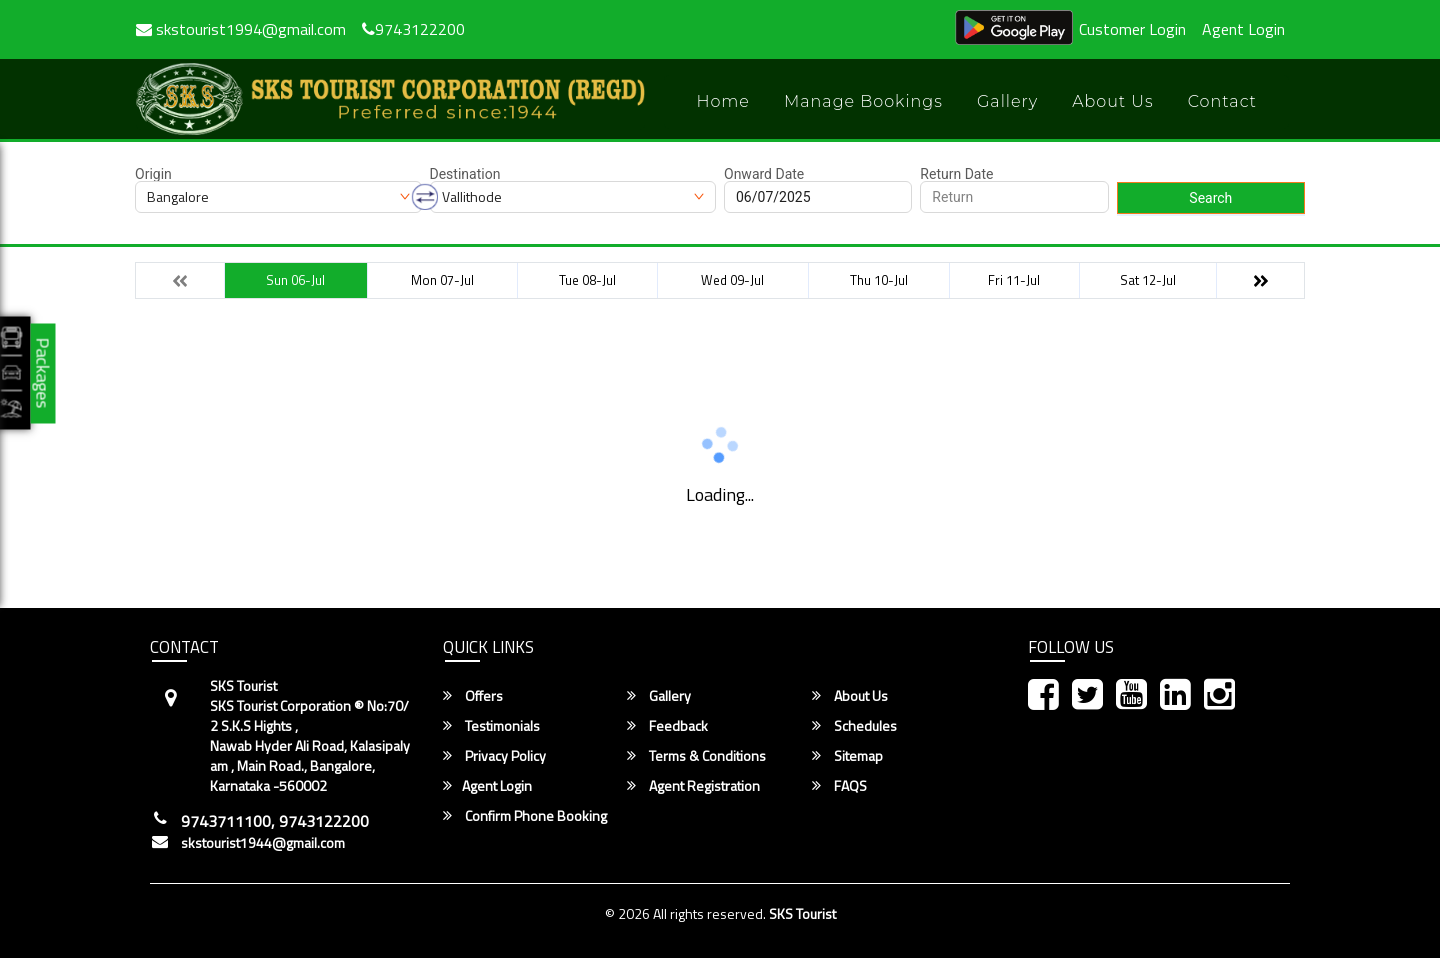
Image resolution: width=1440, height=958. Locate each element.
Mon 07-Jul (442, 280)
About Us (1113, 101)
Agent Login (1243, 29)
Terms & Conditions (696, 756)
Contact (1222, 101)
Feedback (667, 726)
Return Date (956, 174)
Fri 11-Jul (1014, 280)
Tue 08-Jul (587, 280)
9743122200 (413, 29)
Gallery (1007, 101)
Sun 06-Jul (295, 280)
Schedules (854, 726)
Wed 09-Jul (732, 280)
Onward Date (764, 174)
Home (723, 101)
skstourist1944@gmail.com (263, 843)
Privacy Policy (494, 756)
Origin (153, 174)
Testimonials (491, 726)
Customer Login (1132, 29)
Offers (473, 696)
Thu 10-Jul (879, 280)
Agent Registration (693, 786)
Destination (465, 174)
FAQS (839, 786)
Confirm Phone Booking (525, 816)
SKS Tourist (802, 913)
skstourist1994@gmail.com (241, 29)
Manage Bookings (863, 101)
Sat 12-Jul (1148, 280)
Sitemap (847, 756)
